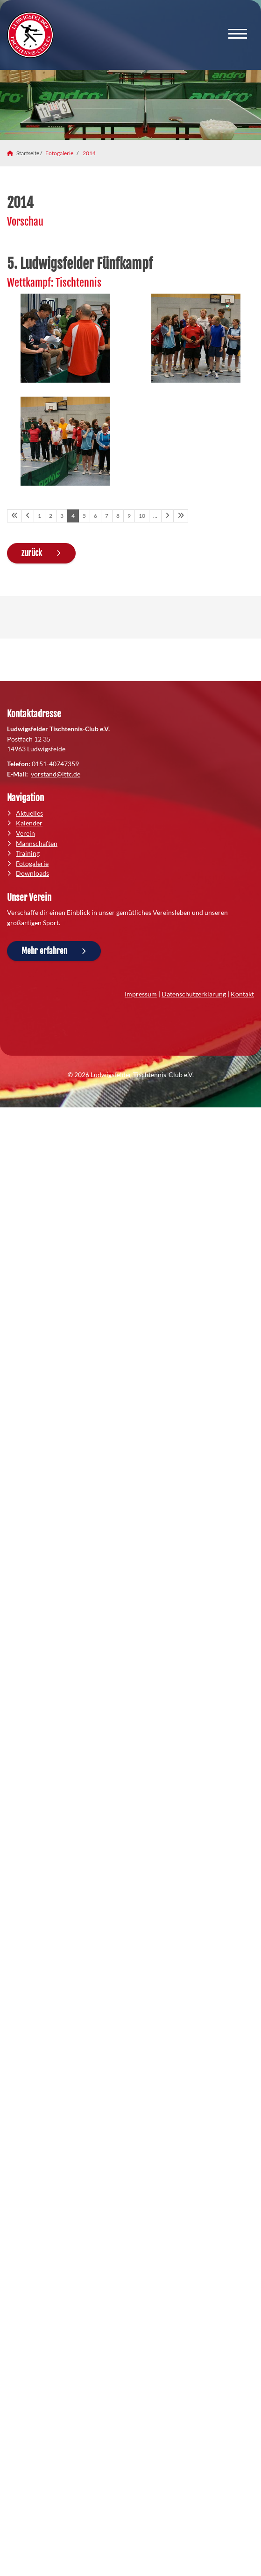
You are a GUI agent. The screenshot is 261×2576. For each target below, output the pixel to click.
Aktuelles (29, 813)
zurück (31, 553)
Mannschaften (36, 843)
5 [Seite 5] (84, 515)
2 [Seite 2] (50, 515)
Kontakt (242, 994)
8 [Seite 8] (118, 515)
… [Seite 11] (155, 515)
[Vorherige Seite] (27, 515)
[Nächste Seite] (167, 515)
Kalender (29, 823)
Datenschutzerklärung (194, 994)
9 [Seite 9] (129, 515)
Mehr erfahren (44, 951)
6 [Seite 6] (95, 515)
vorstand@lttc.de (55, 774)
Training (28, 853)
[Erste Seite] (14, 515)
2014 (89, 153)
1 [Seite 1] (39, 515)
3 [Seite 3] (61, 515)
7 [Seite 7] (106, 515)
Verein (25, 833)
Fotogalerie (59, 153)
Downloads (32, 873)
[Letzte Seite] (180, 515)
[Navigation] (237, 35)
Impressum (141, 994)
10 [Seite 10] (142, 515)
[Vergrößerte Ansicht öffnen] (65, 338)
